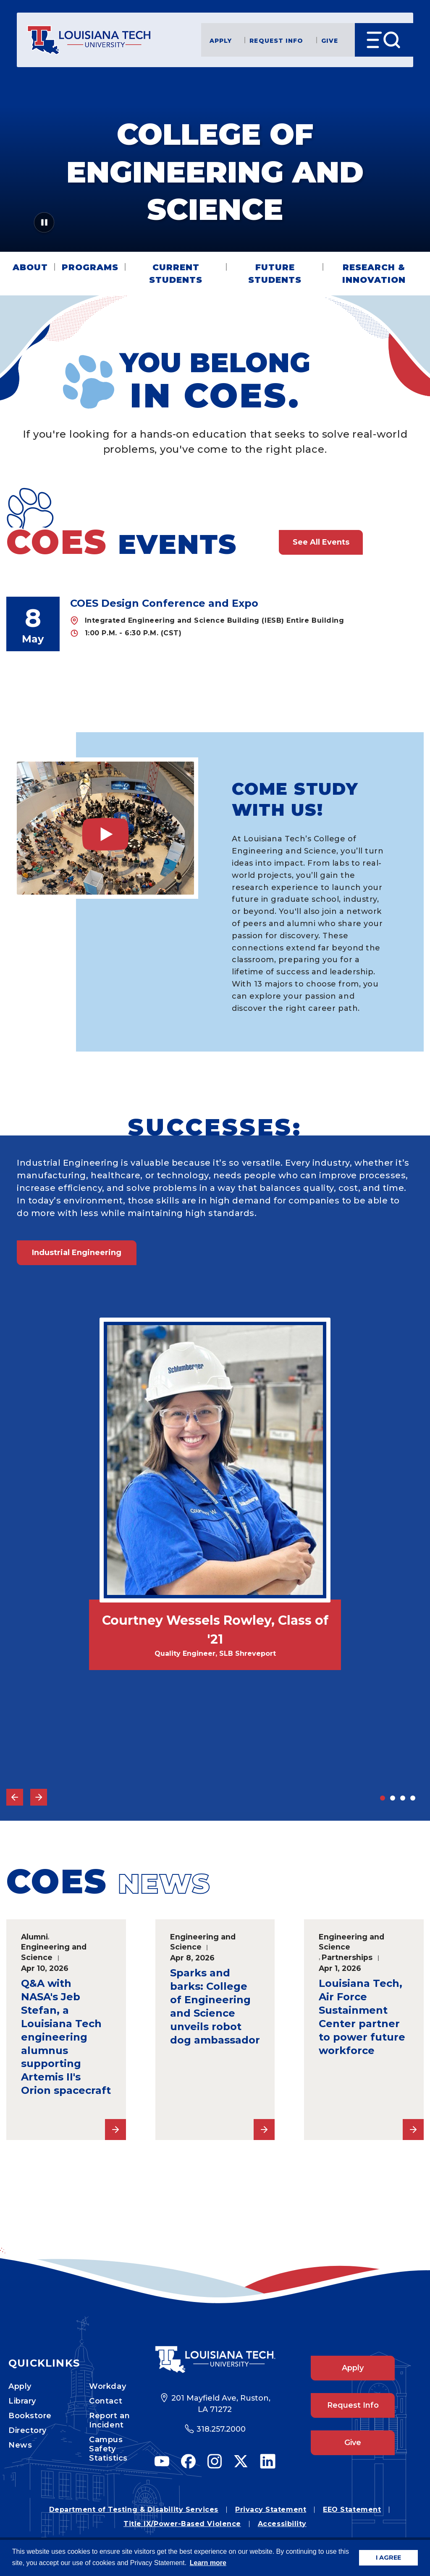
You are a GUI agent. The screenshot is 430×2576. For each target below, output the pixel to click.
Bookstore (30, 2415)
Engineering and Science (54, 1952)
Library (22, 2401)
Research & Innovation (374, 273)
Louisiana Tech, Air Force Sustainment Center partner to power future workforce (362, 2017)
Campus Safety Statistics (108, 2449)
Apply (221, 40)
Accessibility (282, 2524)
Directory (27, 2430)
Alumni (34, 1936)
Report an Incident (109, 2420)
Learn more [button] (208, 2562)
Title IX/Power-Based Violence (182, 2524)
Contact (105, 2401)
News (20, 2445)
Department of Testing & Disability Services (133, 2509)
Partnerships (347, 1957)
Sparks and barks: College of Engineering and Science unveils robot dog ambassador (215, 2006)
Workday (107, 2386)
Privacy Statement (270, 2509)
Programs (90, 267)
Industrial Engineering (76, 1252)
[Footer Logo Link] (215, 2359)
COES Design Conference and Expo (164, 603)
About (30, 267)
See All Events (321, 542)
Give (329, 40)
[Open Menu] (384, 40)
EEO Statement (352, 2509)
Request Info (276, 40)
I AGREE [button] (388, 2557)
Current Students (175, 273)
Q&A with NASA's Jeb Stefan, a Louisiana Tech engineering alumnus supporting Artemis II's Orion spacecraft (66, 2036)
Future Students (275, 273)
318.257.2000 (221, 2429)
